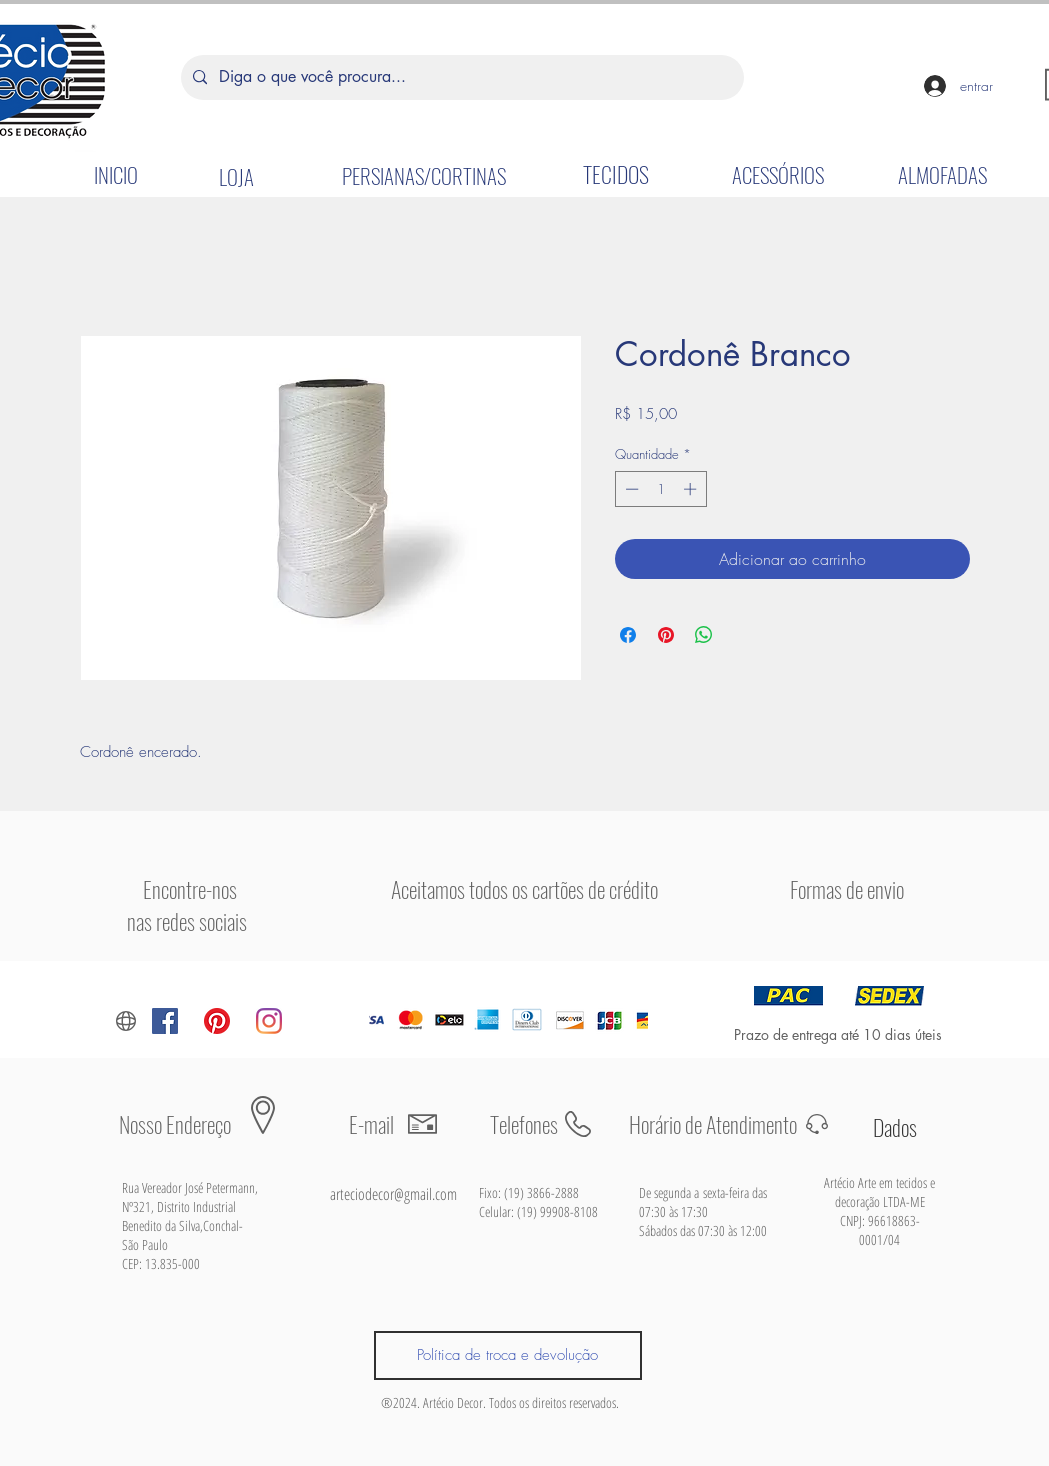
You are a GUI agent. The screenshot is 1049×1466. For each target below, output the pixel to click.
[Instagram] (269, 1021)
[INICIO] (116, 174)
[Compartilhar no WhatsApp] (704, 635)
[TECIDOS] (616, 173)
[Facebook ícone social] (165, 1021)
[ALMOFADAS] (943, 174)
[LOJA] (237, 176)
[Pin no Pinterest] (666, 635)
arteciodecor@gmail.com (393, 1194)
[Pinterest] (217, 1021)
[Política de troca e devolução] (508, 1355)
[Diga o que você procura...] (460, 77)
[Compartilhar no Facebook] (628, 635)
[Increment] (692, 489)
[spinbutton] (660, 489)
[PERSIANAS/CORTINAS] (424, 175)
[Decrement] (630, 489)
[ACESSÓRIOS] (778, 174)
